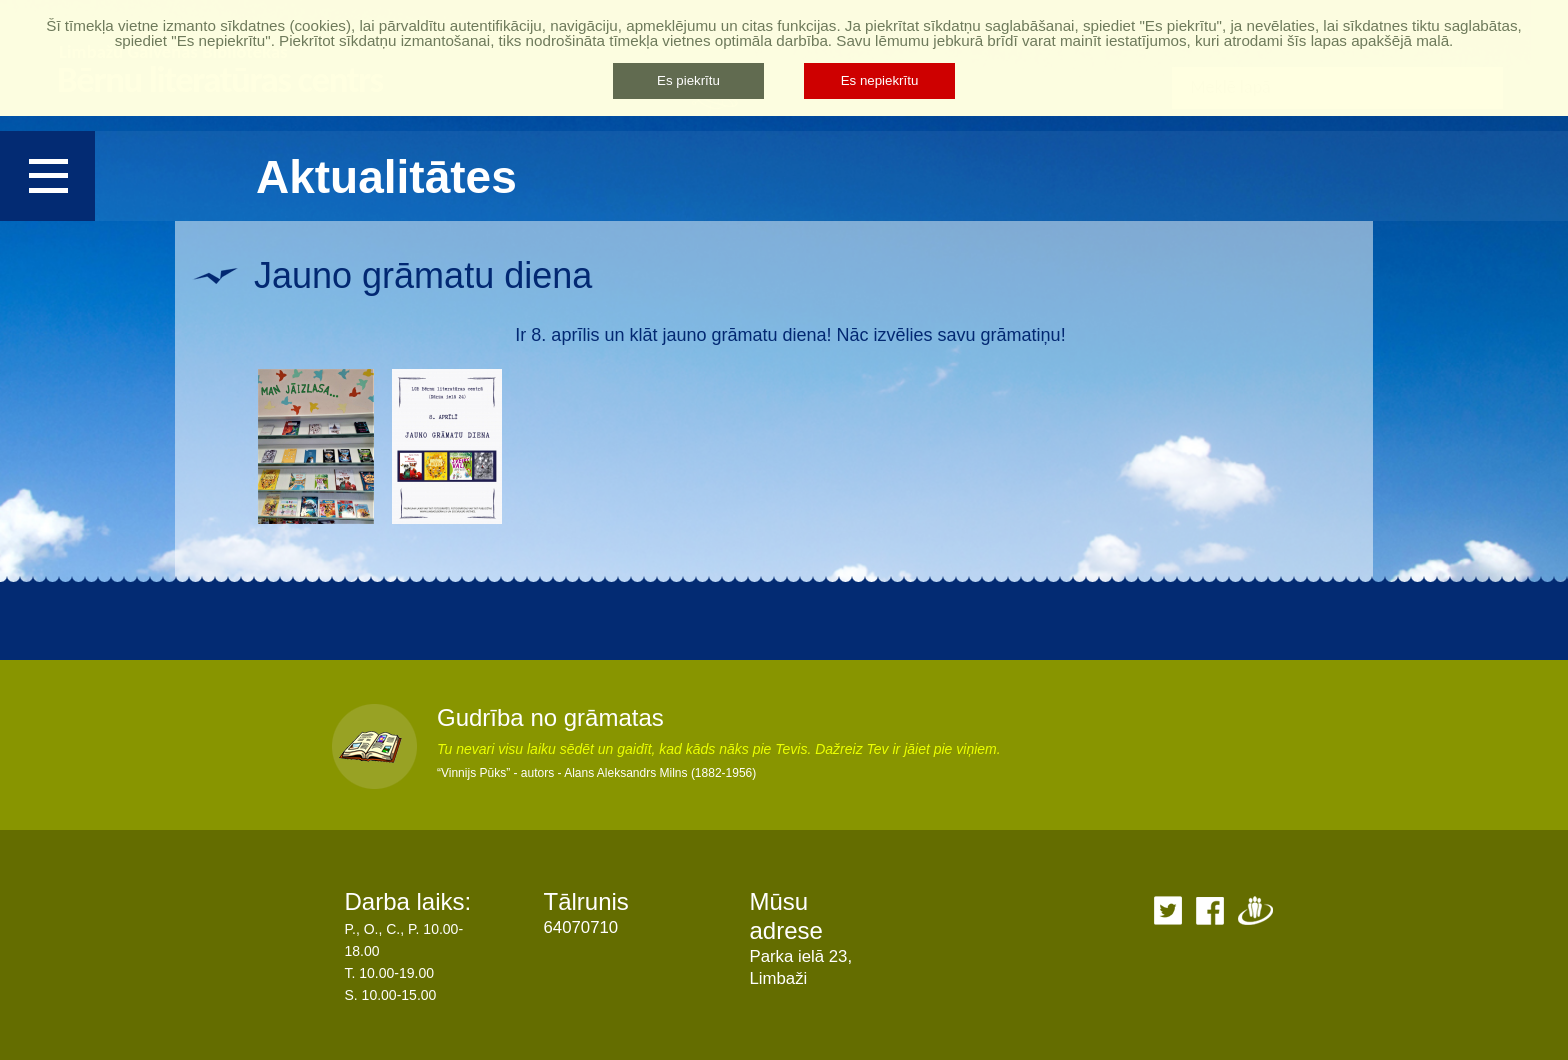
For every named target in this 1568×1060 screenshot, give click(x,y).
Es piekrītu (688, 80)
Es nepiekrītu (880, 80)
